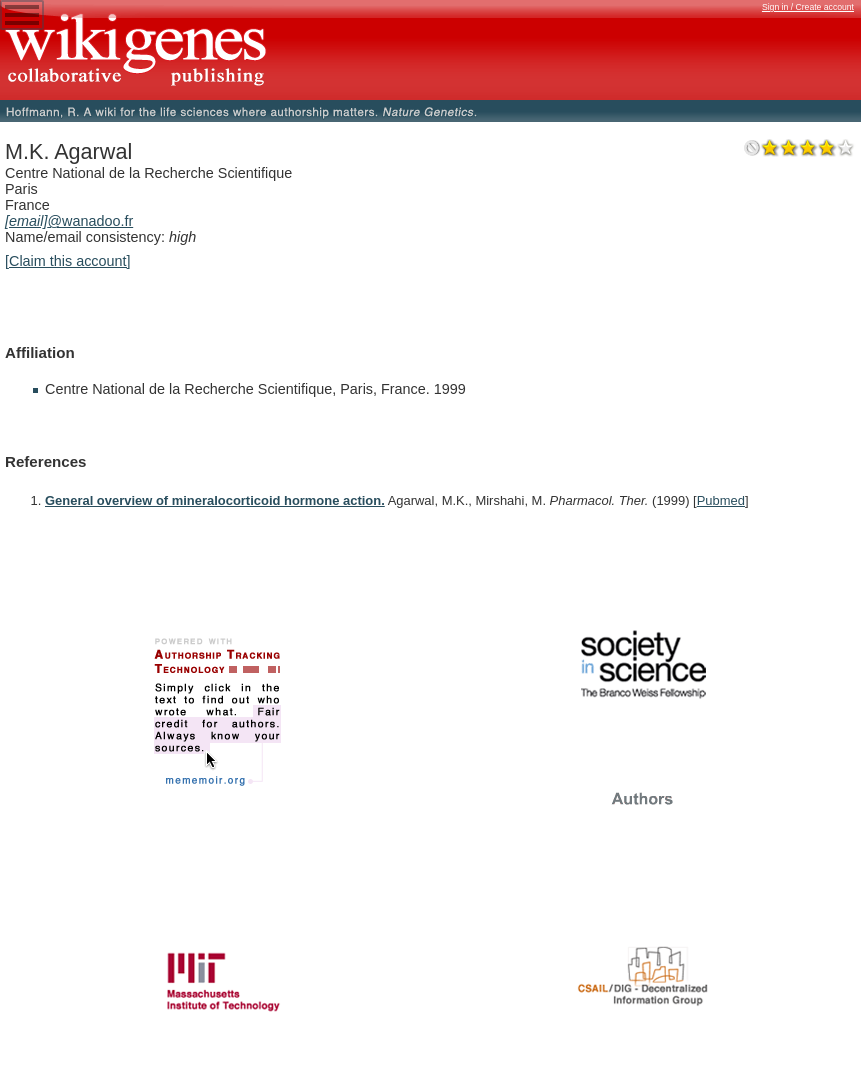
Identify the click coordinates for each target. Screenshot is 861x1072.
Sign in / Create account (808, 7)
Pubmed (721, 500)
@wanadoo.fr (69, 221)
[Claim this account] (68, 261)
